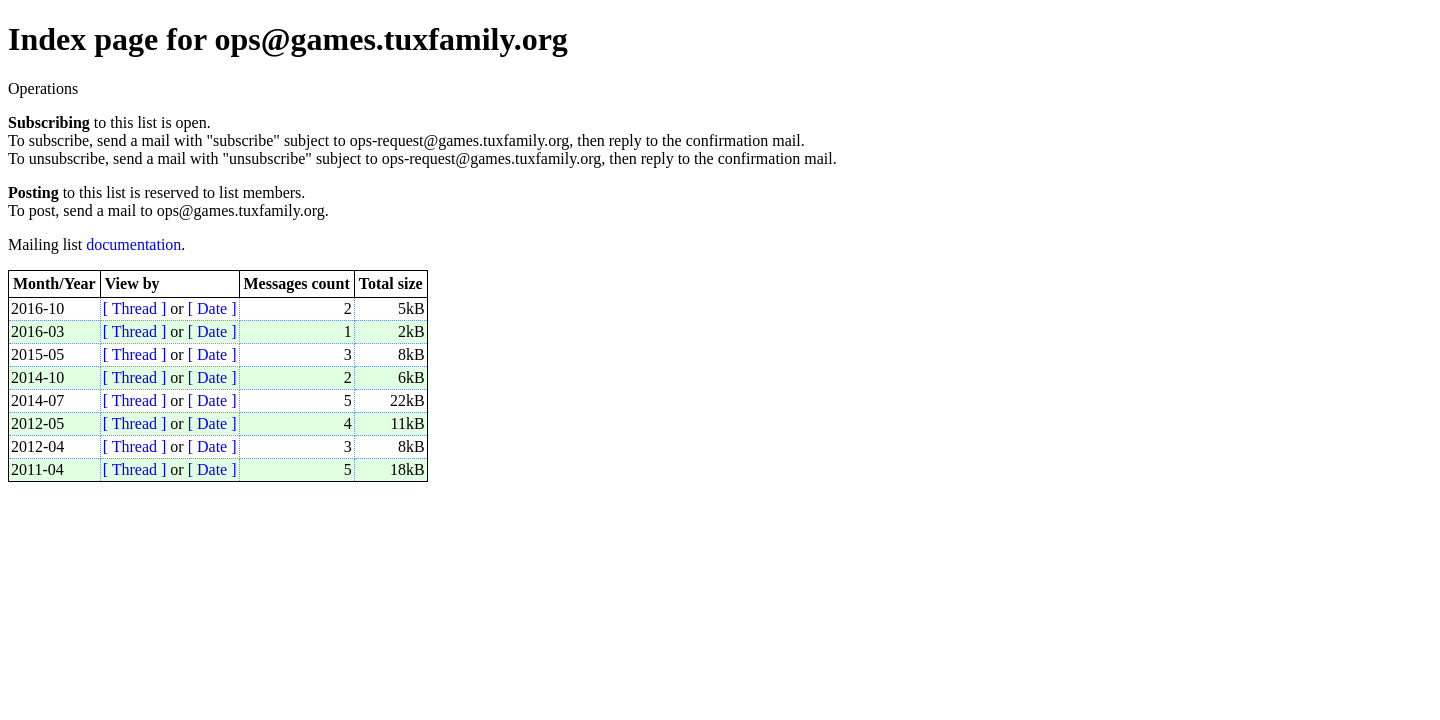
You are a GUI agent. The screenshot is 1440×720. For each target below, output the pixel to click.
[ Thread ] (135, 308)
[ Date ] (212, 308)
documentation (133, 244)
